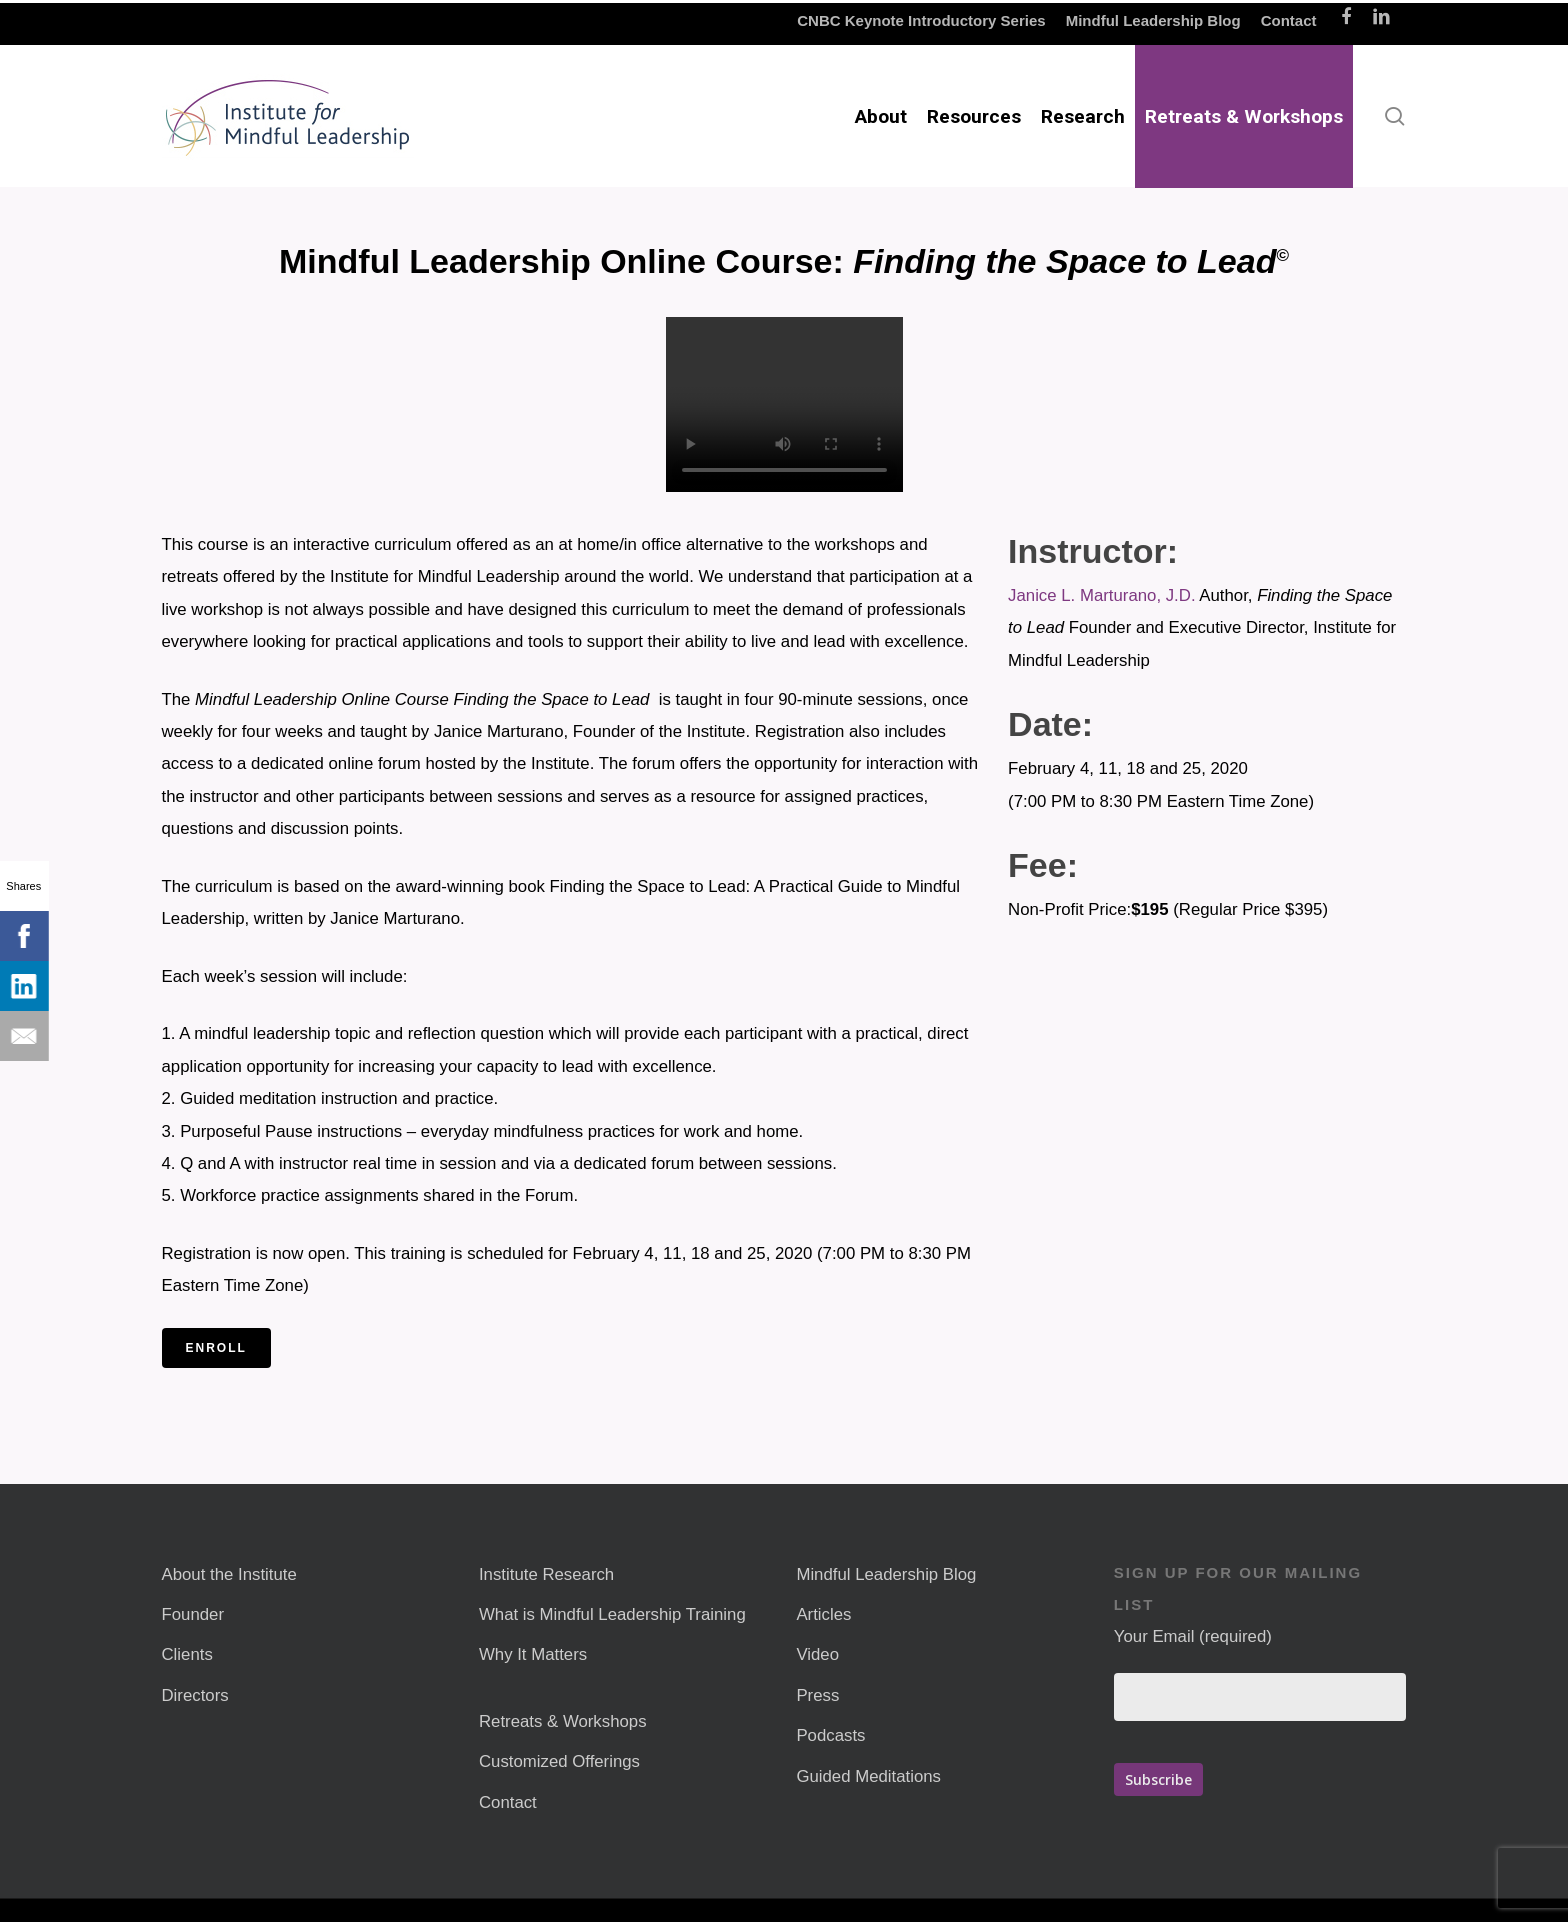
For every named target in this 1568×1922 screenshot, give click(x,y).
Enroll (216, 1348)
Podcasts (830, 1735)
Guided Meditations (868, 1776)
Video (817, 1654)
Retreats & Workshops (563, 1721)
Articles (823, 1614)
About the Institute (229, 1574)
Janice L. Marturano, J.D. (1101, 595)
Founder (193, 1614)
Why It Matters (533, 1654)
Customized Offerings (559, 1761)
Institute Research (546, 1574)
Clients (187, 1654)
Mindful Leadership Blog (886, 1574)
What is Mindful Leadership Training (612, 1614)
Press (817, 1695)
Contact (508, 1802)
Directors (195, 1695)
